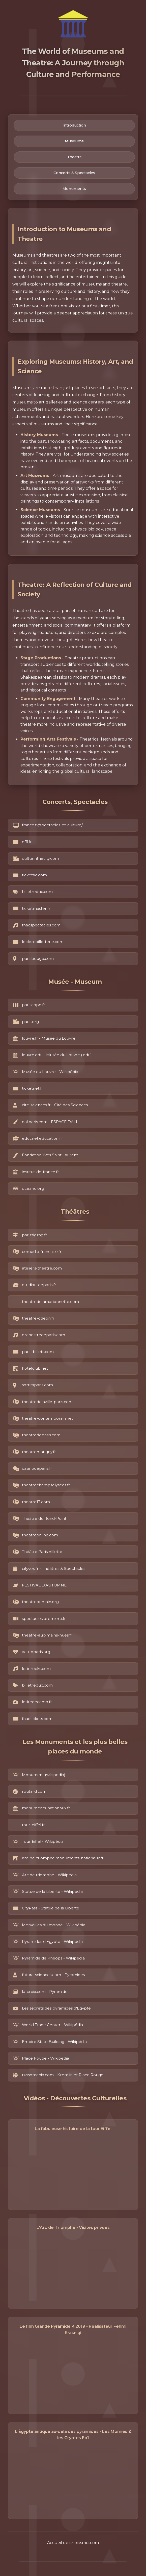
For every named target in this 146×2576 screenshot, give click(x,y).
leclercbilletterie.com (38, 941)
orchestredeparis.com (39, 1334)
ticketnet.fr (28, 1088)
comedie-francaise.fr (37, 1251)
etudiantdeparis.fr (34, 1284)
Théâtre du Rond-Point (39, 1518)
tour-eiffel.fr (33, 1824)
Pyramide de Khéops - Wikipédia (49, 1958)
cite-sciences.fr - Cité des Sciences (50, 1105)
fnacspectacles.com (37, 925)
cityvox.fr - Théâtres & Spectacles (49, 1568)
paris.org (26, 1021)
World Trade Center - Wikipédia (48, 2024)
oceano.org (28, 1188)
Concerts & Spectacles (74, 173)
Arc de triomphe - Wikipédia (45, 1874)
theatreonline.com (35, 1535)
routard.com (29, 1791)
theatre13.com (31, 1501)
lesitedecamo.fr (32, 1701)
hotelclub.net (30, 1368)
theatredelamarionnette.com (50, 1301)
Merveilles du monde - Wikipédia (49, 1925)
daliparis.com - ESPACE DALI (45, 1121)
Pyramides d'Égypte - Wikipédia (48, 1941)
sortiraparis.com (33, 1384)
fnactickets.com (32, 1718)
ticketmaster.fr (31, 908)
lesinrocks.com (32, 1668)
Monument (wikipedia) (39, 1774)
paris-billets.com (33, 1351)
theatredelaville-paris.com (43, 1401)
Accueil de (73, 2542)
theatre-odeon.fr (33, 1318)
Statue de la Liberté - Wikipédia (48, 1891)
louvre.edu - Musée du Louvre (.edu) (52, 1054)
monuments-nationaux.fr (41, 1808)
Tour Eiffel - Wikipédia (38, 1841)
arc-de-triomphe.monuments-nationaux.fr (58, 1858)
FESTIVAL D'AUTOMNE (40, 1585)
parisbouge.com (33, 958)
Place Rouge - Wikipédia (41, 2058)
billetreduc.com (33, 891)
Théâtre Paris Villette (37, 1551)
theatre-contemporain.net (43, 1418)
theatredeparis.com (37, 1435)
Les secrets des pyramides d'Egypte (52, 2008)
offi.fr (22, 841)
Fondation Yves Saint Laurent (45, 1155)
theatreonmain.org (36, 1601)
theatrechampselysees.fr (41, 1485)
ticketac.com (30, 875)
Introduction (74, 125)
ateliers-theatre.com (37, 1268)
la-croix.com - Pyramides (41, 1991)
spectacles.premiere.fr (39, 1618)
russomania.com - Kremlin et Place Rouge (58, 2074)
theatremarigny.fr (34, 1451)
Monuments (74, 188)
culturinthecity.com (36, 858)
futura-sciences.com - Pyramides (49, 1974)
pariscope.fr (29, 1004)
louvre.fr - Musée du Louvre (44, 1038)
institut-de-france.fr (36, 1171)
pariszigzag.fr (30, 1235)
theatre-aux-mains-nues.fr (42, 1635)
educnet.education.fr (37, 1138)
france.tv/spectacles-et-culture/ (48, 825)
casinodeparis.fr (32, 1468)
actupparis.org (31, 1651)
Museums (74, 141)
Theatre (74, 157)
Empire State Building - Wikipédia (50, 2041)
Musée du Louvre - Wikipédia (45, 1071)
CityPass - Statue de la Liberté (46, 1908)
